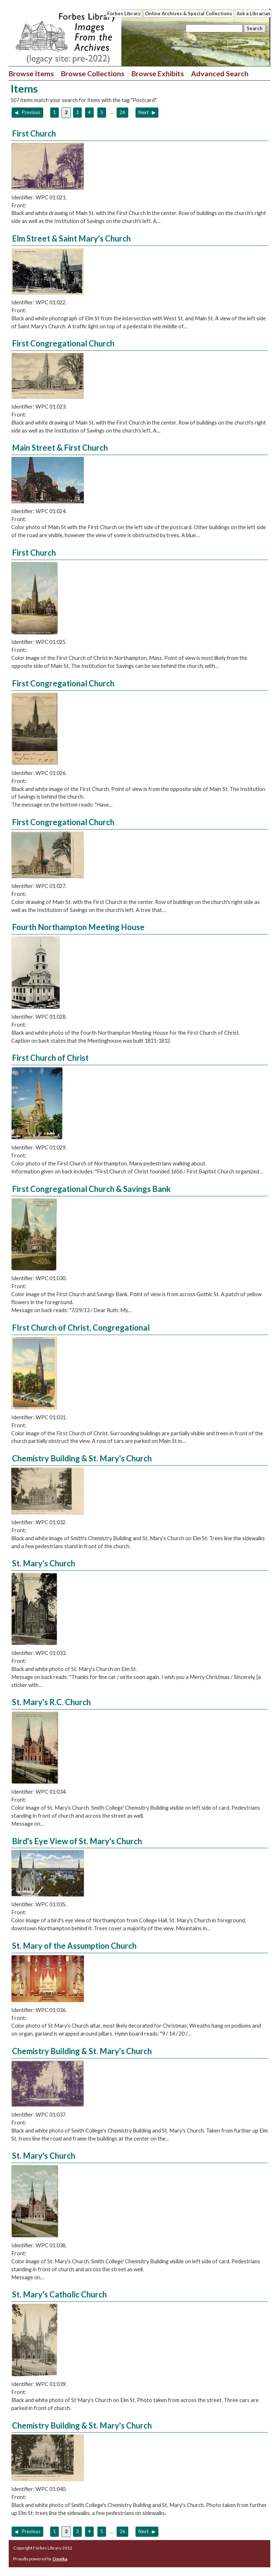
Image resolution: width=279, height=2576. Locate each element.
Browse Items (31, 73)
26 (122, 112)
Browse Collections (92, 73)
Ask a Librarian (253, 13)
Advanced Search (219, 73)
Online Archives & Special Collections (188, 13)
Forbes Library (124, 13)
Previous (30, 112)
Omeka (59, 2558)
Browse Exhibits (158, 73)
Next (144, 112)
